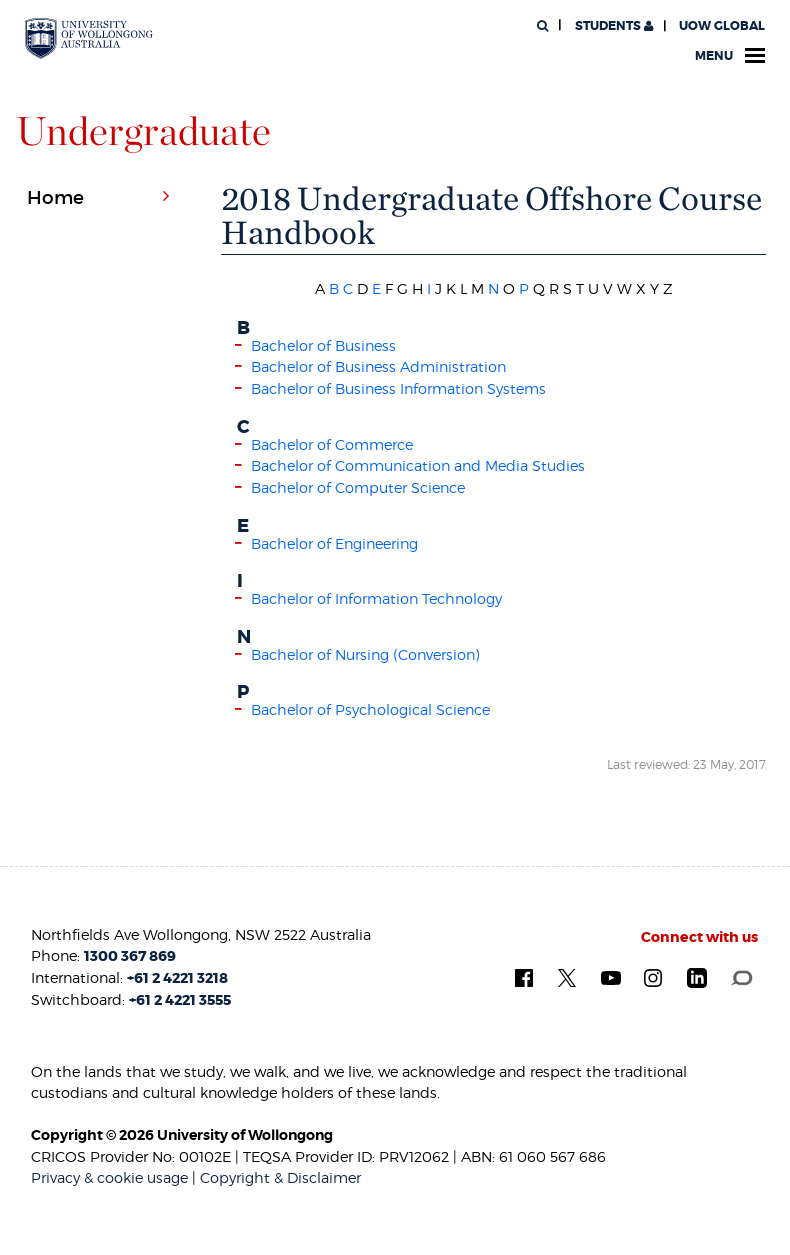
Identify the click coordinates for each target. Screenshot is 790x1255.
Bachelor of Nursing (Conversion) (365, 654)
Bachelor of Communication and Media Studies (418, 465)
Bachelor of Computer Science (358, 487)
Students (612, 26)
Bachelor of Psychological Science (370, 709)
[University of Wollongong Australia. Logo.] (89, 38)
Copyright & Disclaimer (280, 1177)
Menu (730, 56)
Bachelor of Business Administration (378, 366)
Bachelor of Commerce (332, 444)
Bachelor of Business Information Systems (398, 388)
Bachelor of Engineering (334, 543)
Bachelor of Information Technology (376, 598)
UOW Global (722, 26)
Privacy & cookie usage (109, 1177)
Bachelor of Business (323, 345)
